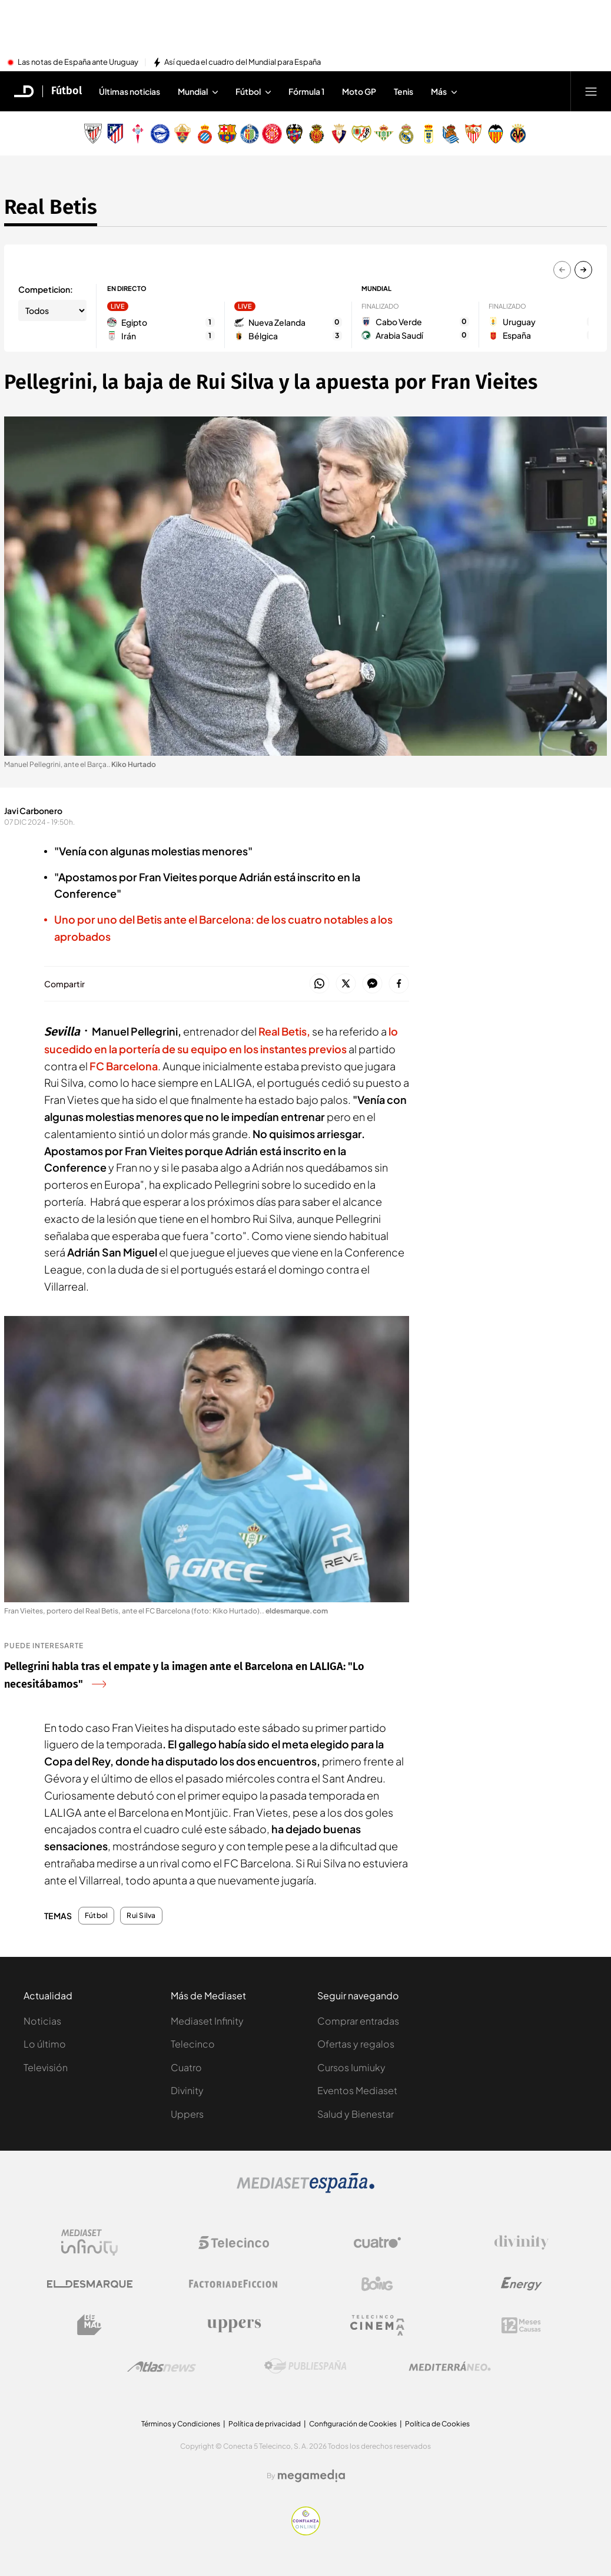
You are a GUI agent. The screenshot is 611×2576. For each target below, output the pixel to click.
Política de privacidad (264, 2423)
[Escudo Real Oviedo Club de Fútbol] (429, 134)
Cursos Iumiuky (351, 2067)
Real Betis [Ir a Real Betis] (50, 206)
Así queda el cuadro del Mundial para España (242, 62)
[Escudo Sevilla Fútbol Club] (473, 134)
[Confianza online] (305, 2531)
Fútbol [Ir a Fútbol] (66, 91)
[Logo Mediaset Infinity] (89, 2242)
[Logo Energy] (521, 2284)
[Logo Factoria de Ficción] (233, 2284)
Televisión (46, 2067)
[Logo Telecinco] (233, 2242)
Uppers (187, 2114)
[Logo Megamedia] (311, 2476)
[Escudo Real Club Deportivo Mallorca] (317, 134)
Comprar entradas (358, 2021)
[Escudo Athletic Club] (93, 134)
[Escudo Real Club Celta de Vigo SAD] (138, 134)
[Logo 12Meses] (521, 2325)
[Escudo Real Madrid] (406, 134)
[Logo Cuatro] (377, 2242)
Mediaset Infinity (207, 2021)
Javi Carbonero (33, 810)
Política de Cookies (437, 2423)
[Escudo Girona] (272, 134)
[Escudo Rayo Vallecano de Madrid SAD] (361, 134)
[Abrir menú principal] (591, 91)
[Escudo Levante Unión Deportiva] (294, 134)
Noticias (42, 2021)
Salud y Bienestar (355, 2114)
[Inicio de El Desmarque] (24, 91)
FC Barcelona (123, 1066)
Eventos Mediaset (357, 2090)
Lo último (45, 2044)
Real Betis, (284, 1031)
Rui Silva (141, 1915)
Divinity (187, 2090)
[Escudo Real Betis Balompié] (384, 134)
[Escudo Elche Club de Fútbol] (182, 134)
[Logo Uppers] (234, 2325)
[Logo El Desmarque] (89, 2284)
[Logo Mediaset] (305, 2189)
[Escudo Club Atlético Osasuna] (339, 134)
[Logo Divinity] (521, 2242)
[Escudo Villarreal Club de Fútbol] (518, 134)
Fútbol (96, 1915)
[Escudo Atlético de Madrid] (115, 134)
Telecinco (193, 2044)
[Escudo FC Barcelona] (227, 134)
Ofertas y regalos (355, 2044)
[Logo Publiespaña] (305, 2366)
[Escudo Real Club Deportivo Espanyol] (205, 134)
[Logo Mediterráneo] (450, 2366)
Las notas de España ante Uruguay (78, 62)
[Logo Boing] (377, 2284)
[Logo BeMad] (89, 2325)
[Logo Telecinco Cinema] (377, 2325)
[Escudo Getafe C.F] (250, 134)
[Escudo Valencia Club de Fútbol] (496, 134)
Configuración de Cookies (353, 2423)
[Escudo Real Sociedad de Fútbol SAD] (451, 134)
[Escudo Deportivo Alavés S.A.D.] (160, 134)
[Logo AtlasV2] (161, 2366)
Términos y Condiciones (180, 2423)
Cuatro (186, 2067)
